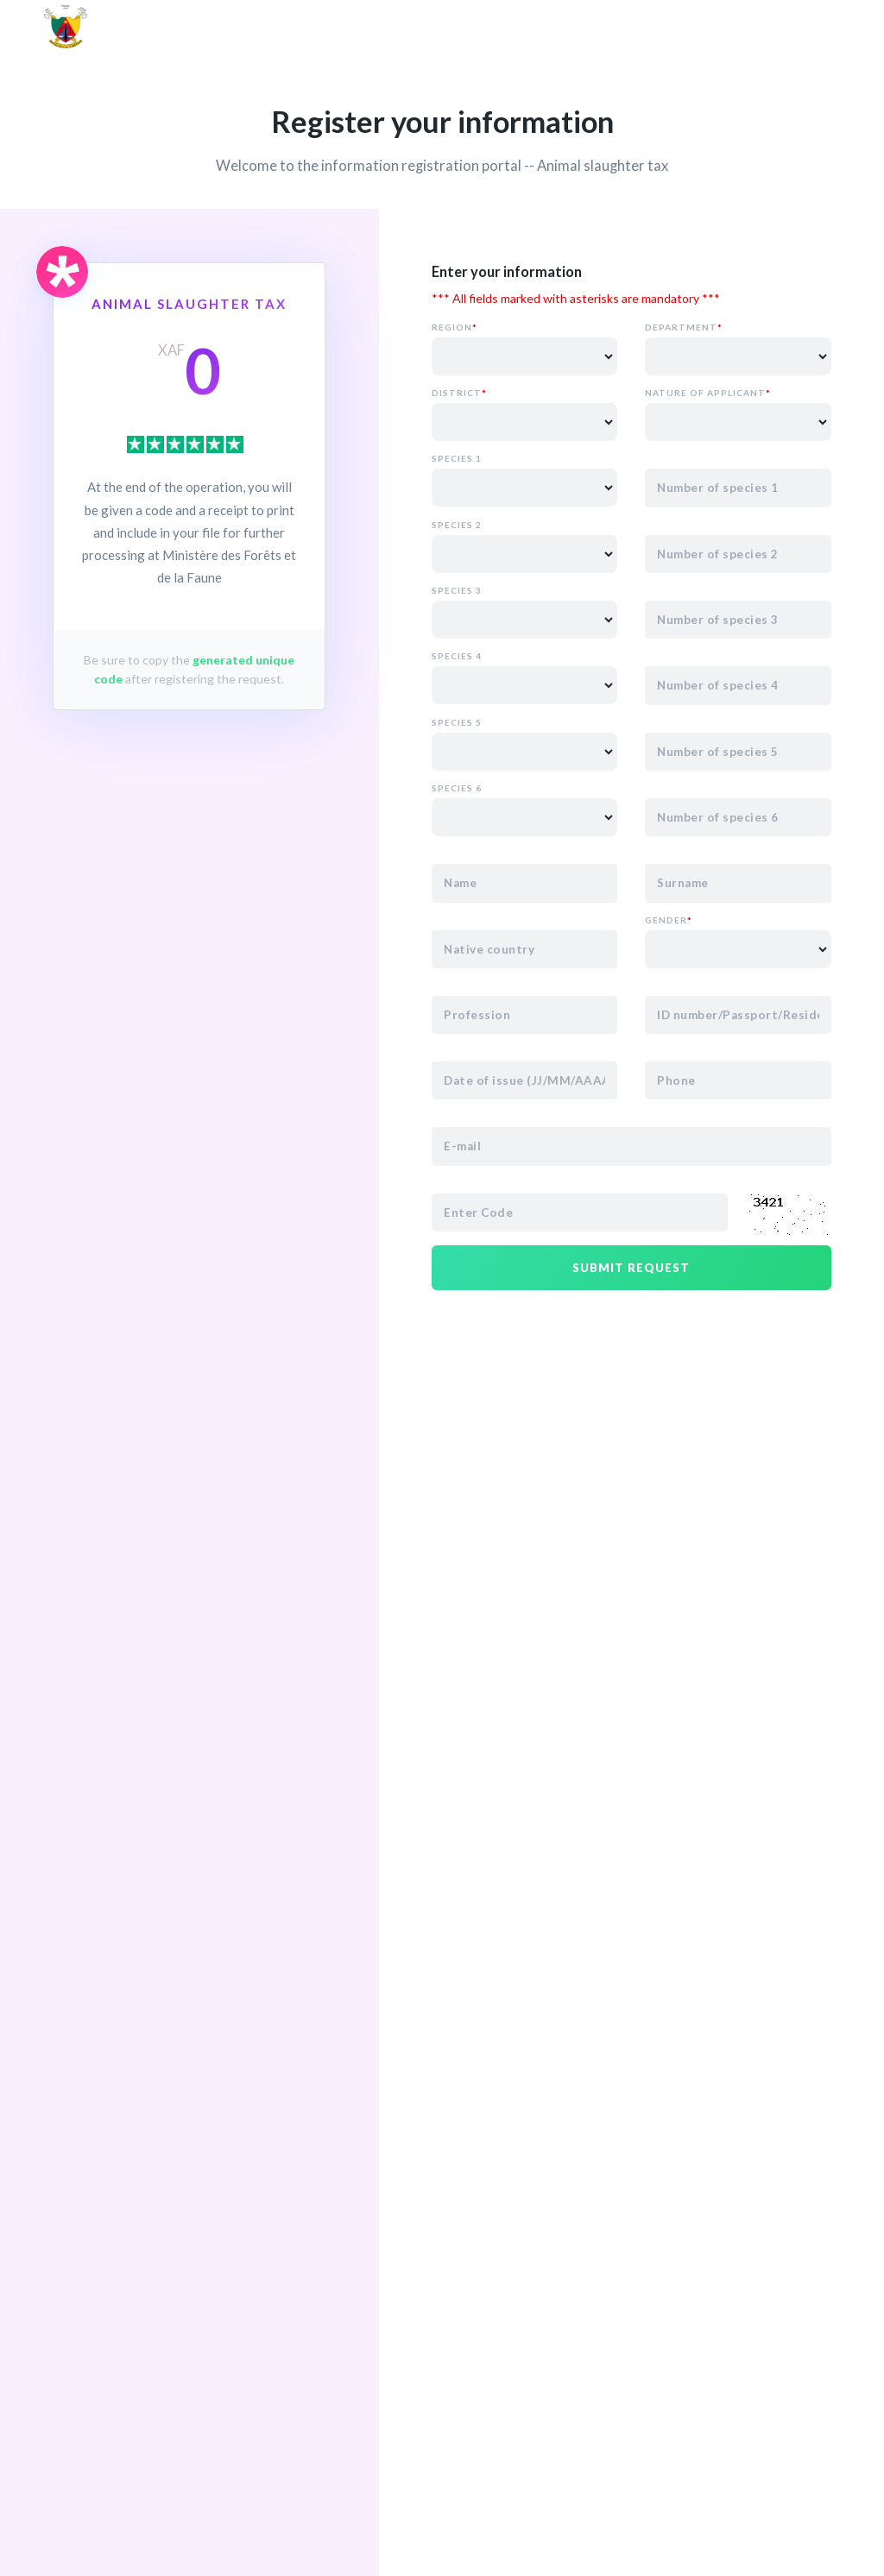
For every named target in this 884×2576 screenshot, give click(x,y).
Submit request (631, 1268)
